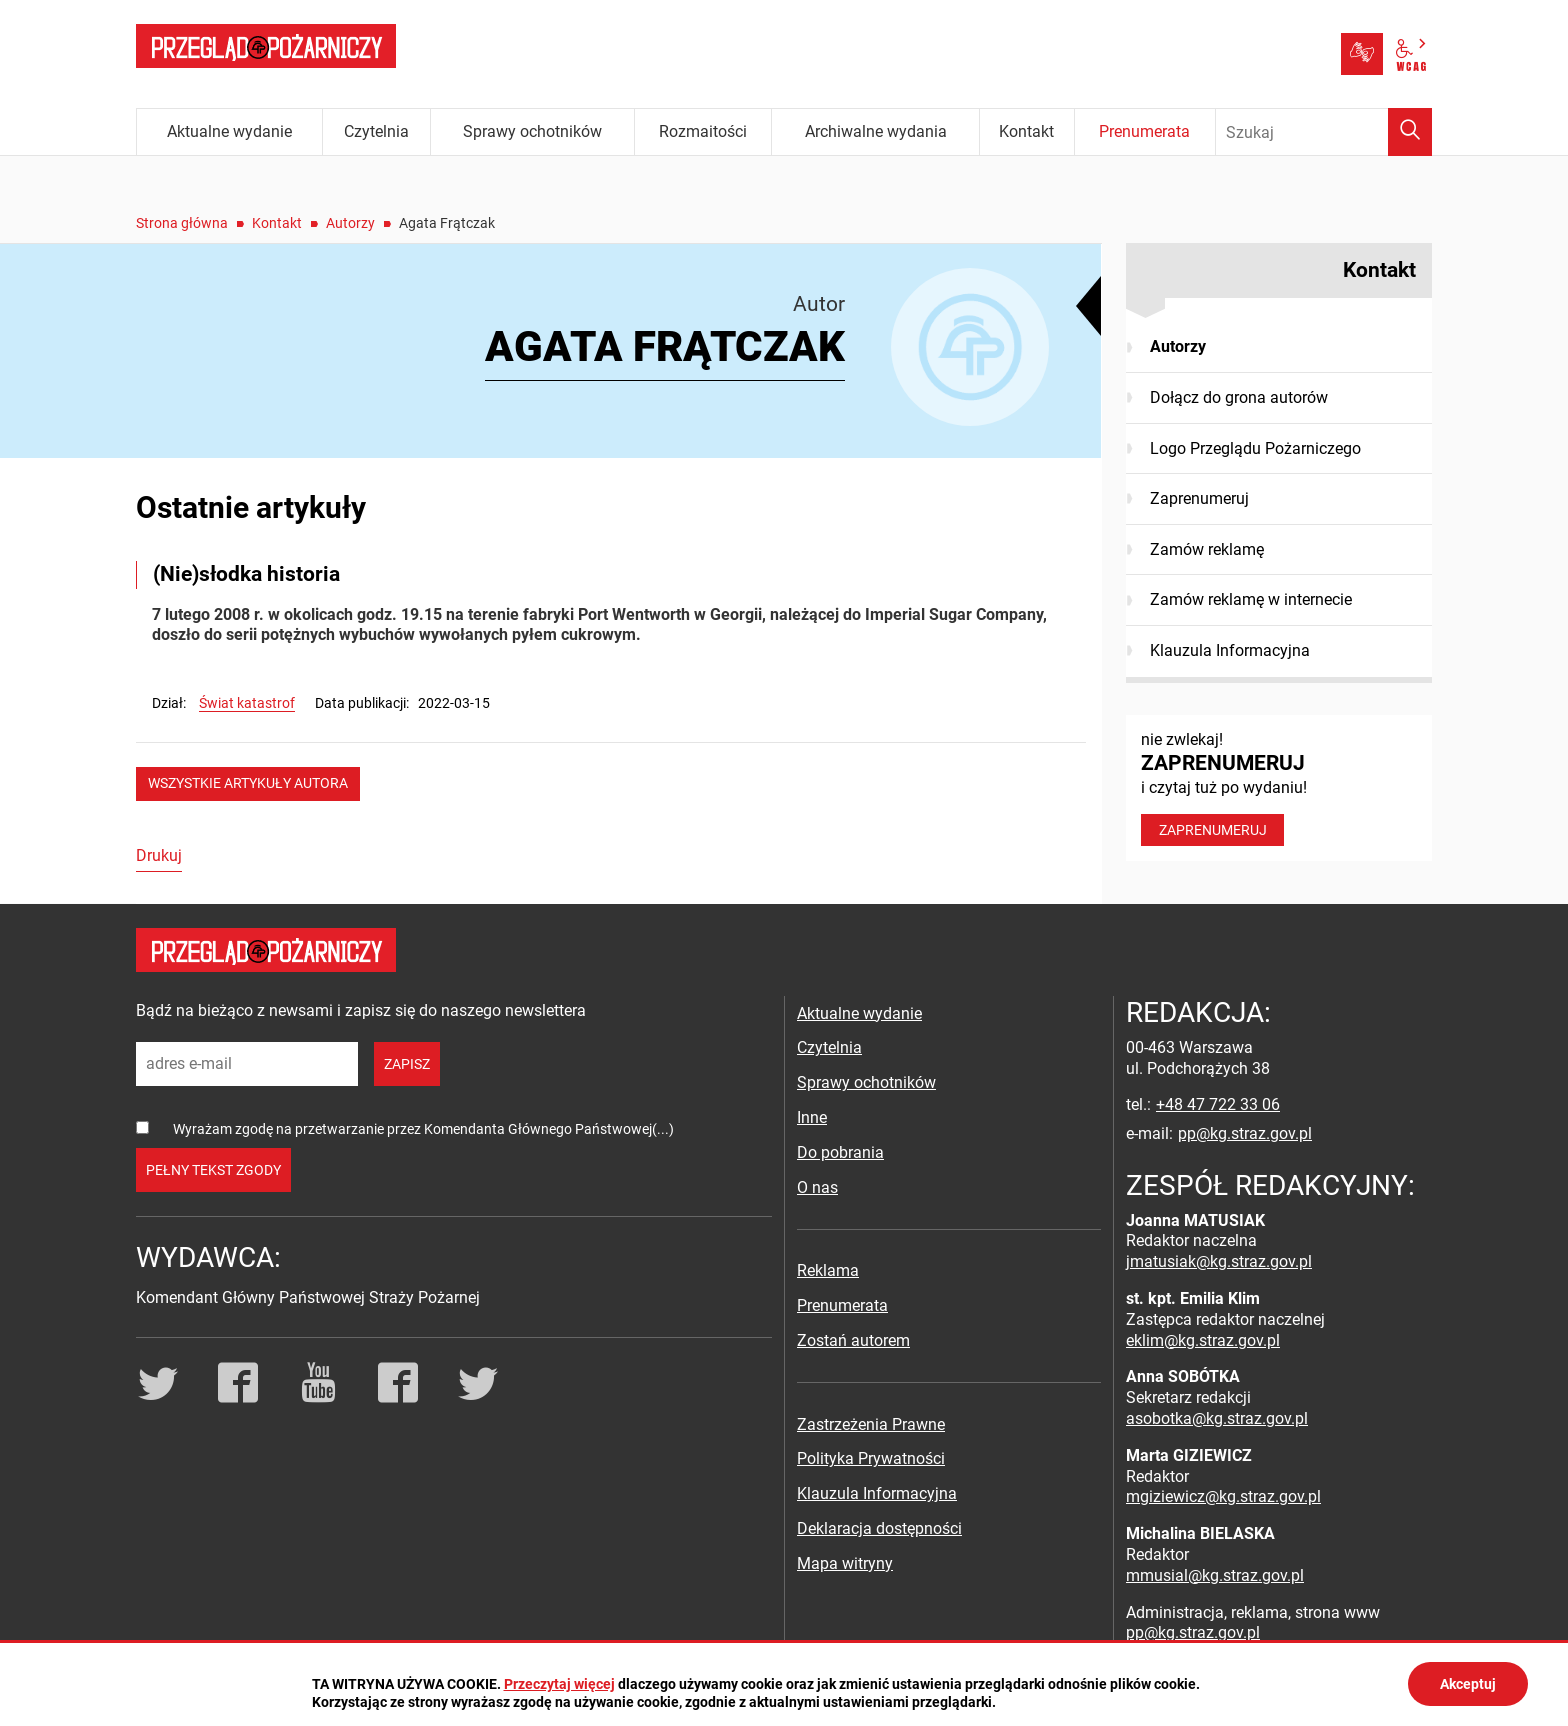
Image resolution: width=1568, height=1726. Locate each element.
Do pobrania (840, 1152)
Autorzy (350, 223)
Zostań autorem (853, 1340)
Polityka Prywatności (871, 1458)
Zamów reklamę (1207, 549)
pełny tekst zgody (213, 1170)
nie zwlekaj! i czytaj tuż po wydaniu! (1279, 788)
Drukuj (159, 855)
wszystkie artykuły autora (248, 783)
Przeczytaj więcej (559, 1684)
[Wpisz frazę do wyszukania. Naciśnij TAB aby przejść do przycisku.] (1324, 132)
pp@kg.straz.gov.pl (1245, 1133)
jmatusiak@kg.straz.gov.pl (1219, 1261)
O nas (817, 1187)
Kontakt (277, 223)
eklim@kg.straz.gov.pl (1203, 1340)
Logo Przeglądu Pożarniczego (1255, 448)
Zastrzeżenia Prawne (871, 1424)
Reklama (828, 1270)
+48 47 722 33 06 (1218, 1104)
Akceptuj (1468, 1684)
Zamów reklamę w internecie (1251, 599)
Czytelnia (829, 1047)
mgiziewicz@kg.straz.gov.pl (1223, 1496)
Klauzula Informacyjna (1230, 650)
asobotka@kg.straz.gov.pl (1217, 1418)
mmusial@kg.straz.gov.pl (1215, 1575)
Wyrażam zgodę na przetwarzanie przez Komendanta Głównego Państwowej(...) (423, 1129)
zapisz (407, 1064)
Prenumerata (842, 1305)
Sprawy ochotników (866, 1082)
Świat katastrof (247, 703)
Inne (812, 1117)
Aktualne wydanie (859, 1013)
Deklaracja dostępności (879, 1528)
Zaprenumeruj (1199, 498)
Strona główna (182, 223)
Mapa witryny (845, 1563)
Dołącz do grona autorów (1239, 397)
